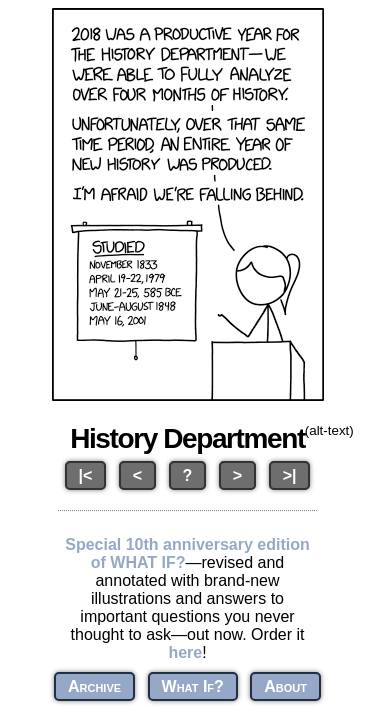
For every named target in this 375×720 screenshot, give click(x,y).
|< (86, 475)
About (285, 686)
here (185, 652)
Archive (94, 686)
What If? (193, 686)
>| (290, 475)
